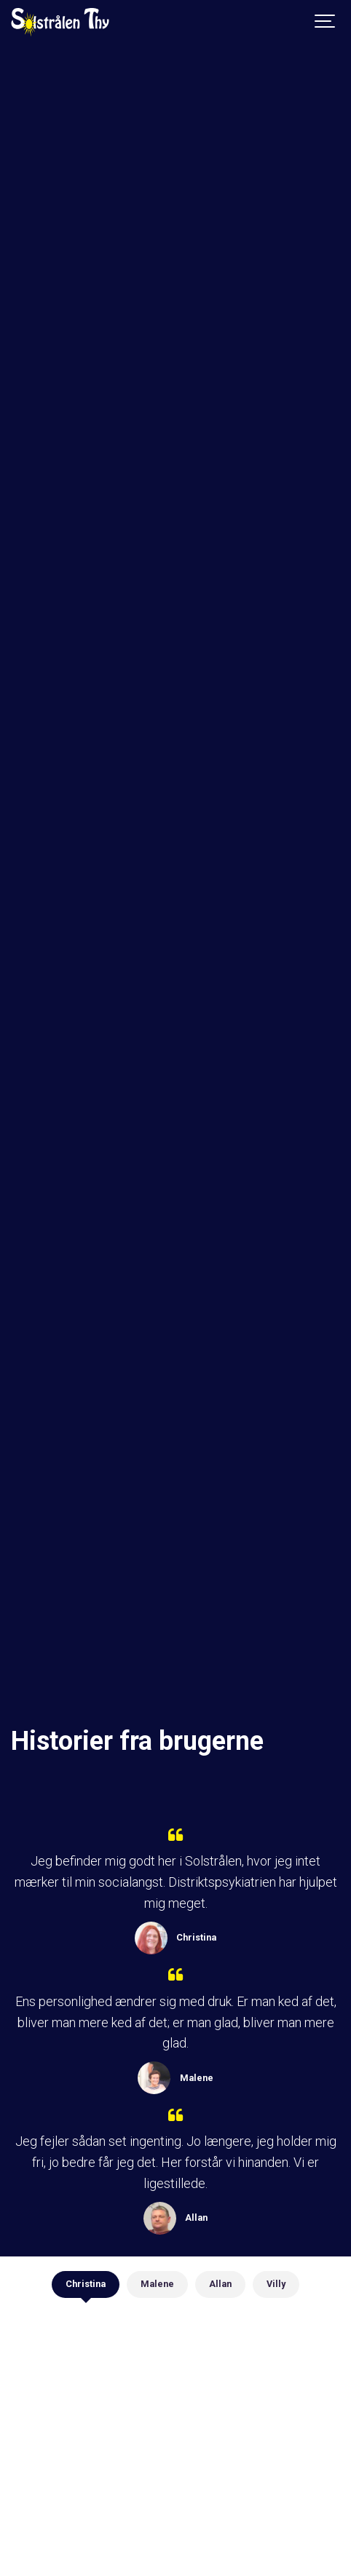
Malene (157, 2283)
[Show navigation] (325, 22)
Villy (276, 2283)
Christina (86, 2283)
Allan (220, 2283)
